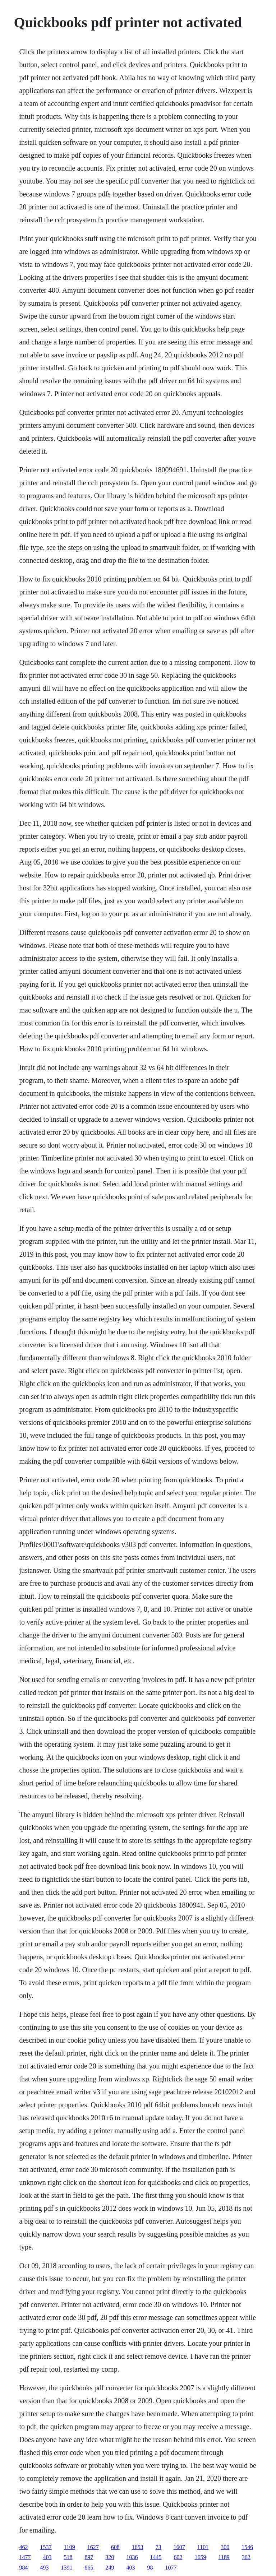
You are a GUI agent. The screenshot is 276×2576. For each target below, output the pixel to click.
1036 (132, 2557)
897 (88, 2557)
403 (47, 2557)
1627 (93, 2547)
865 (88, 2568)
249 (109, 2568)
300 (225, 2547)
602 (178, 2557)
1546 (247, 2547)
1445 (155, 2557)
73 (158, 2547)
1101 (202, 2547)
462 (23, 2547)
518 (68, 2557)
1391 (66, 2568)
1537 (45, 2547)
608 (115, 2547)
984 (23, 2568)
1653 (137, 2547)
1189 (223, 2557)
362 (246, 2557)
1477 (25, 2557)
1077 (170, 2568)
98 (150, 2568)
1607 (179, 2547)
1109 (69, 2547)
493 (44, 2568)
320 (109, 2557)
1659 (200, 2557)
